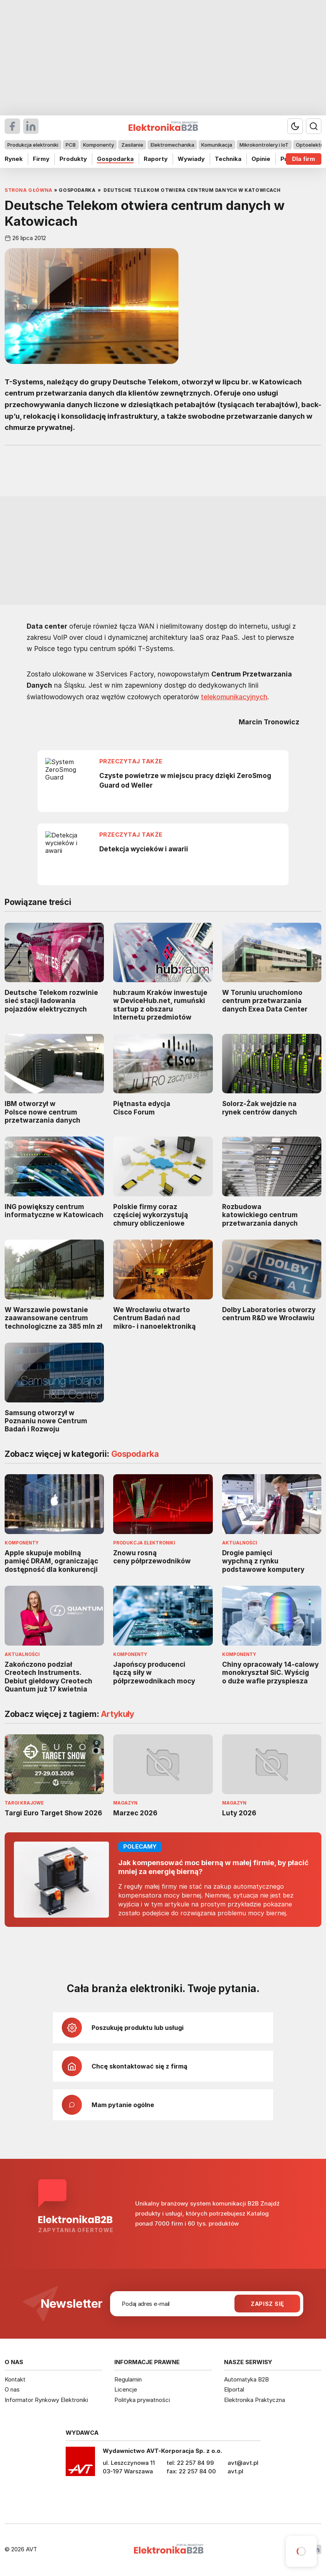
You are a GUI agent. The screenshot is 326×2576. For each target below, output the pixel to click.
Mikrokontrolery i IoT (264, 145)
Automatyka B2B (246, 2379)
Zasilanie (132, 145)
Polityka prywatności (142, 2399)
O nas (12, 2389)
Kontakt (15, 2379)
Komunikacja (216, 145)
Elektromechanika (172, 145)
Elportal (234, 2389)
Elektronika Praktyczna (254, 2399)
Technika (228, 158)
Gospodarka (115, 158)
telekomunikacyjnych (234, 696)
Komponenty (98, 145)
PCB (71, 145)
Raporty (156, 158)
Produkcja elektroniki (32, 145)
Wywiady (191, 158)
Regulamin (128, 2379)
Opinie (260, 158)
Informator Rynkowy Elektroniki (46, 2399)
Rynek (14, 158)
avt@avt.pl (243, 2462)
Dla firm (303, 158)
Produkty (73, 158)
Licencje (125, 2389)
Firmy (41, 158)
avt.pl (235, 2471)
